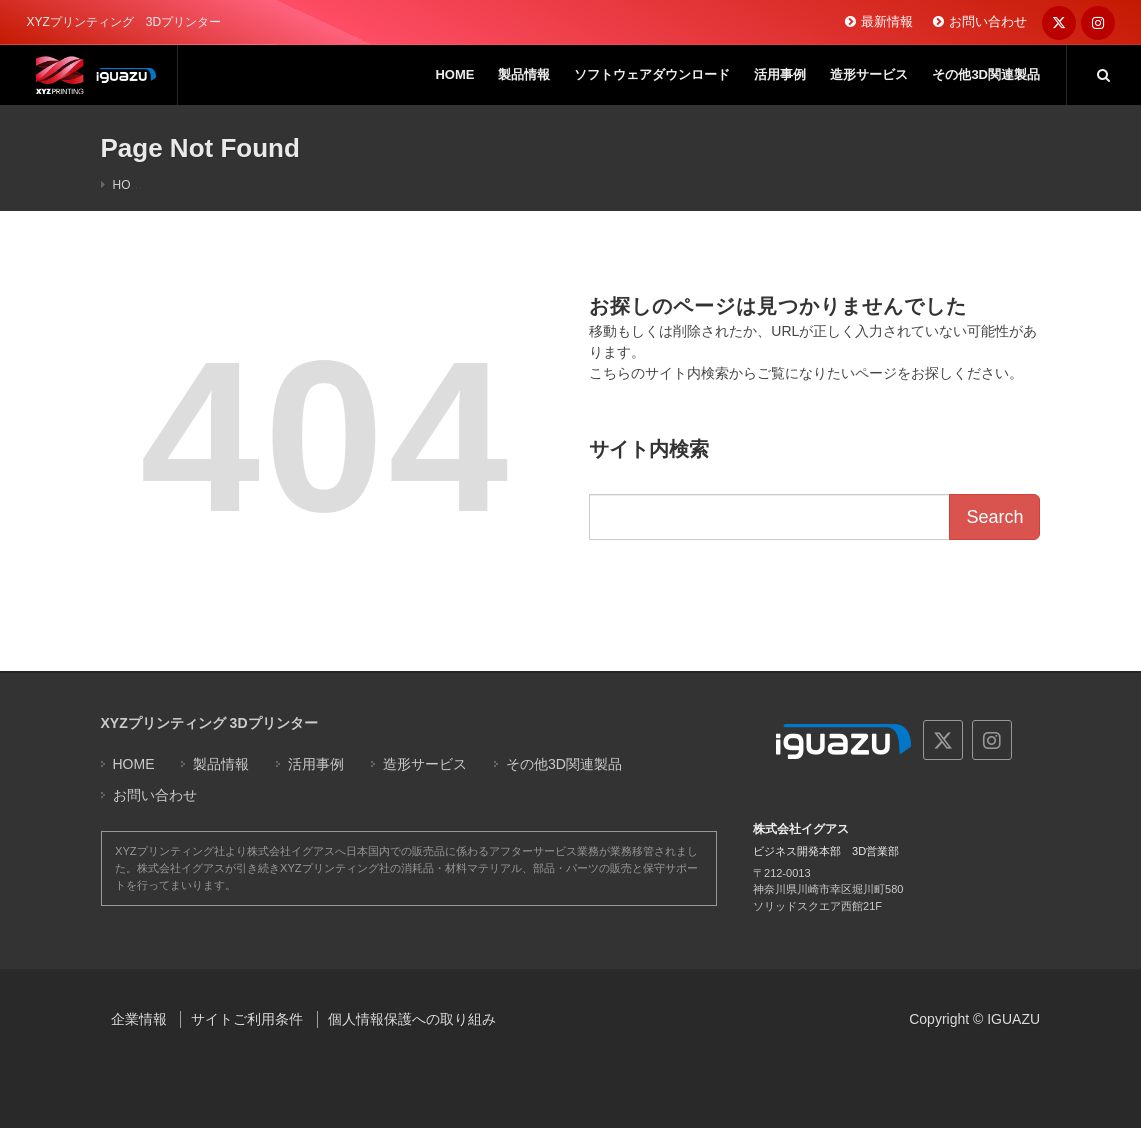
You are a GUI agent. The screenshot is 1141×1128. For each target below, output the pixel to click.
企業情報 (139, 1019)
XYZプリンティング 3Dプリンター (209, 723)
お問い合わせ (988, 21)
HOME (131, 185)
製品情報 (221, 764)
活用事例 (316, 764)
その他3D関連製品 (564, 764)
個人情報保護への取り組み (412, 1019)
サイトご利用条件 (247, 1019)
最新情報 (887, 21)
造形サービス (425, 764)
